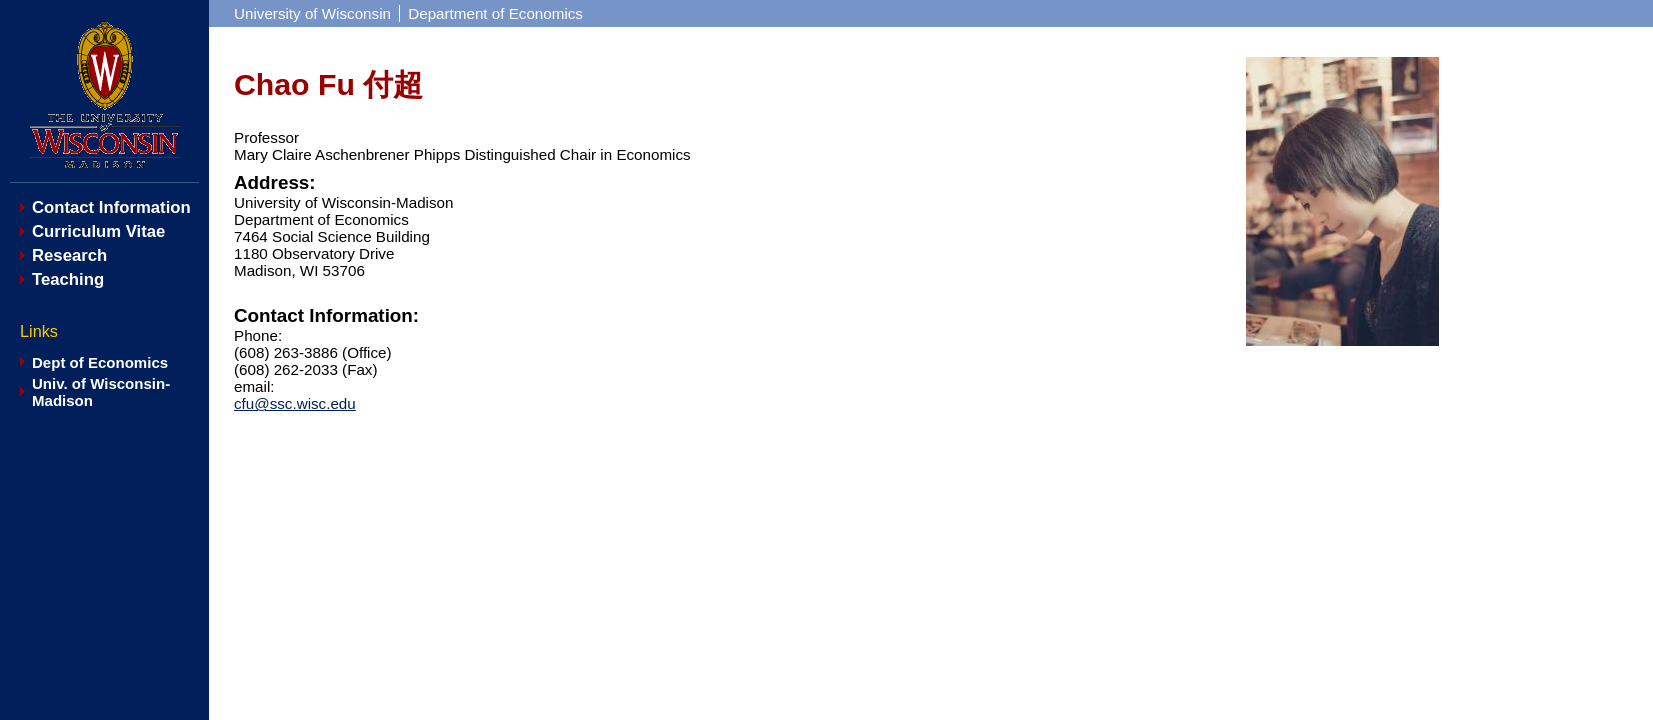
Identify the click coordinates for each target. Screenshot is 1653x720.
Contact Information (111, 207)
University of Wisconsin (312, 13)
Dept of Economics (100, 362)
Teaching (68, 279)
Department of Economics (495, 13)
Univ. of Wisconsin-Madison (101, 392)
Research (69, 255)
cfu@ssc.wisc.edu (295, 403)
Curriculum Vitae (98, 231)
